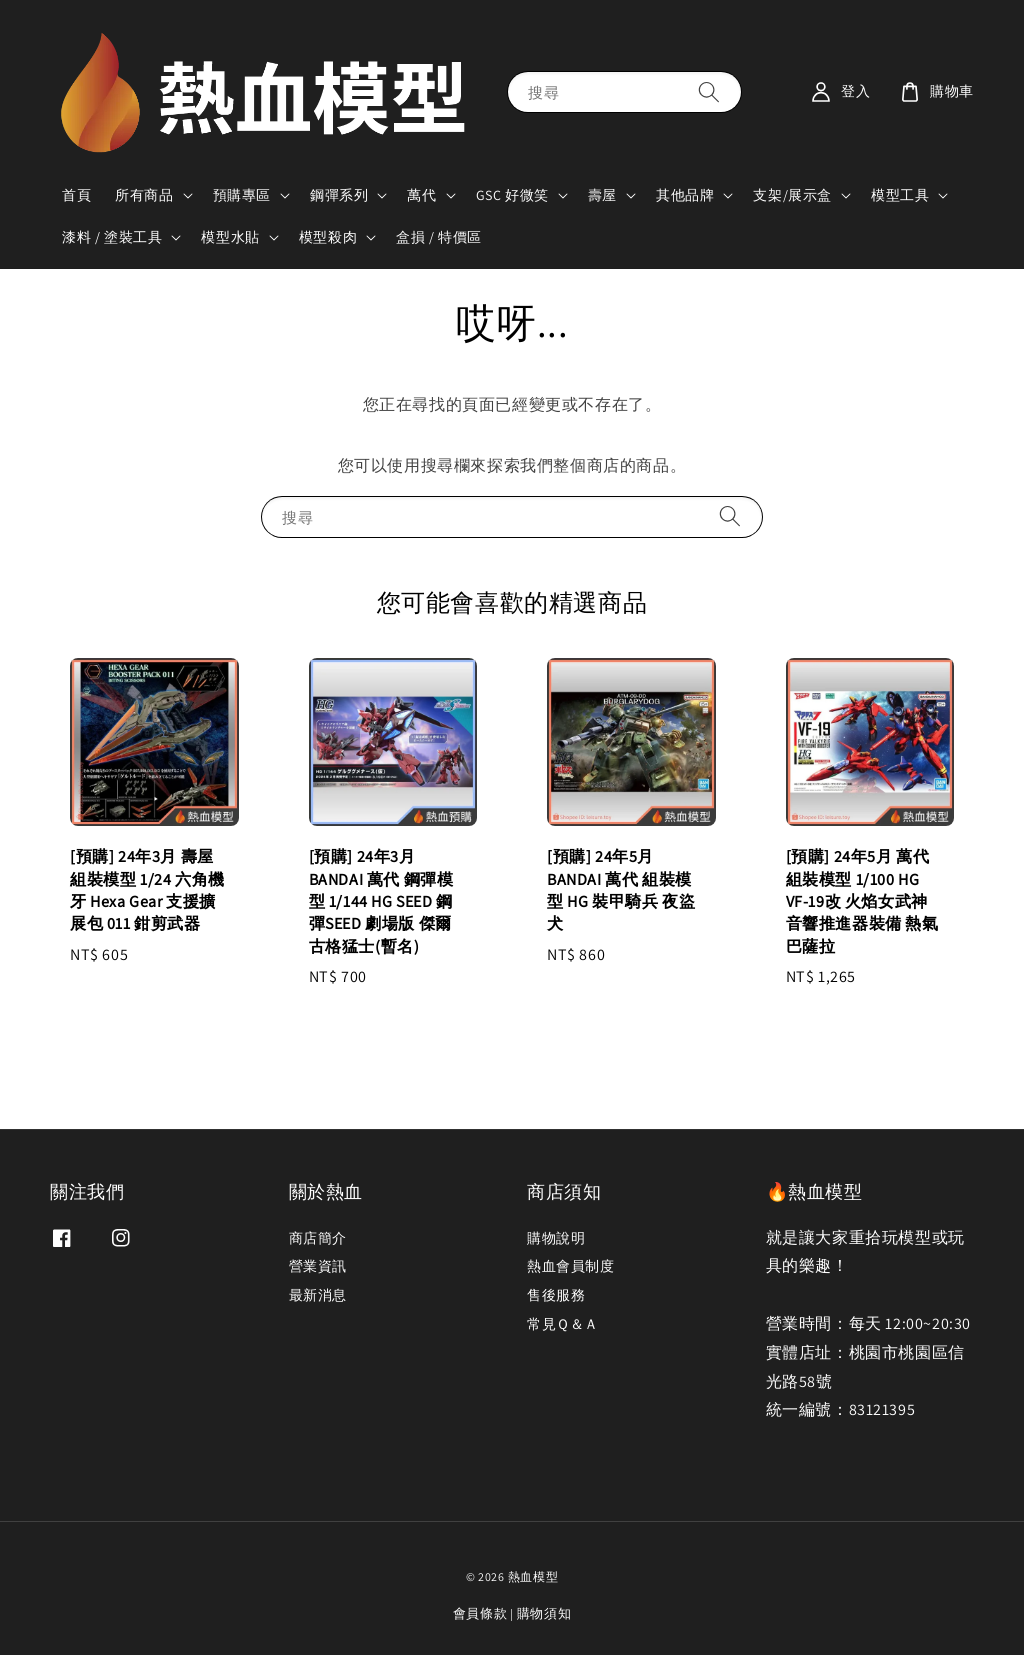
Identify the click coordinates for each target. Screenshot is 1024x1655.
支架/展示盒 (792, 195)
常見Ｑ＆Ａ (563, 1324)
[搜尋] (709, 91)
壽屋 (602, 195)
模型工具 (900, 195)
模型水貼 (230, 237)
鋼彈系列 (339, 195)
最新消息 (318, 1295)
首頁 (76, 195)
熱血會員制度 (571, 1266)
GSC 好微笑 (512, 195)
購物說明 (556, 1238)
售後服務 (556, 1295)
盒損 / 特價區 (439, 237)
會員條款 (480, 1613)
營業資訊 (318, 1266)
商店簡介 (318, 1238)
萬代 (421, 195)
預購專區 (242, 195)
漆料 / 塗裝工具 (112, 237)
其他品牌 (685, 195)
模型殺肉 (328, 237)
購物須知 (544, 1613)
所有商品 (144, 195)
